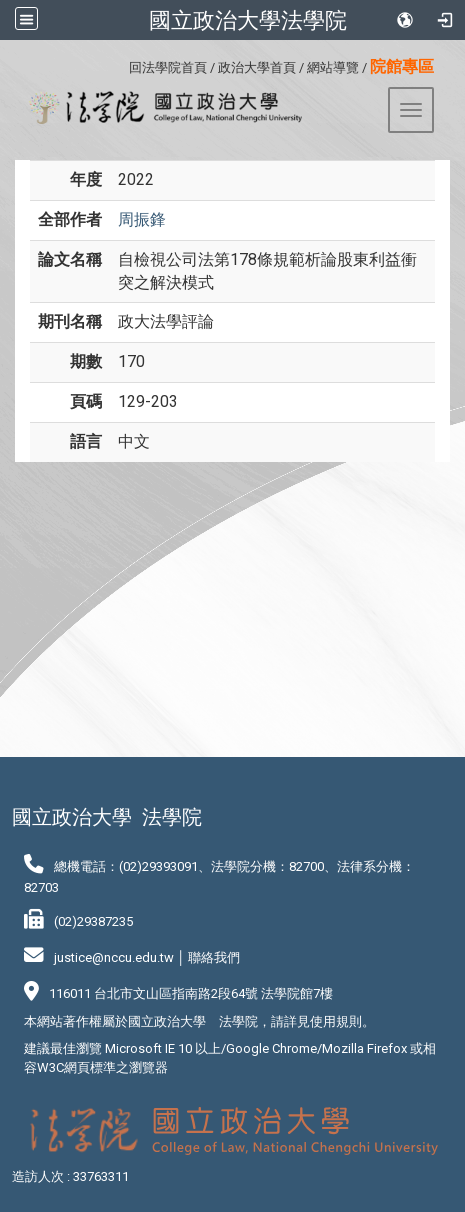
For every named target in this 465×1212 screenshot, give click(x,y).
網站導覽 (333, 67)
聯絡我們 (214, 957)
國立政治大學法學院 (248, 20)
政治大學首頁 (257, 67)
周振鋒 (142, 219)
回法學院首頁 (168, 67)
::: (121, 64)
